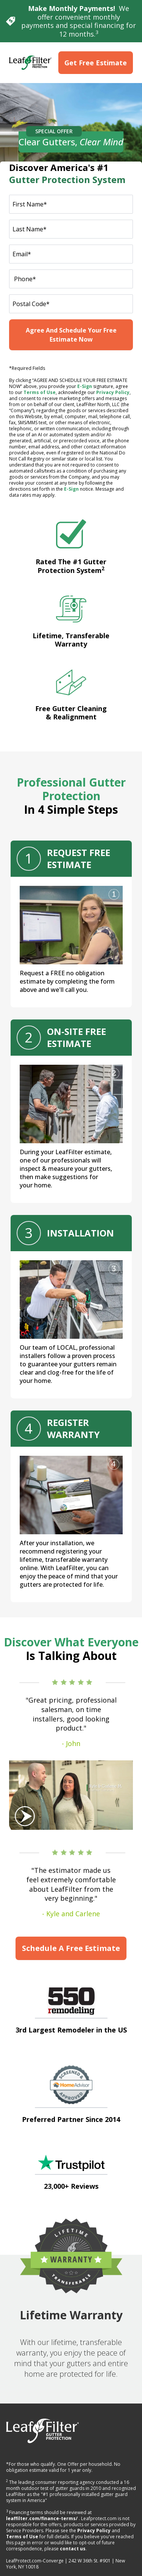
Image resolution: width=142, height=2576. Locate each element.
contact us (73, 2548)
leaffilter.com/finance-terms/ (42, 2518)
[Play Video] (71, 1795)
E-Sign (84, 386)
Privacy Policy (113, 392)
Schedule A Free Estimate (71, 1948)
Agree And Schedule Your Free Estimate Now (71, 334)
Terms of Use (39, 392)
